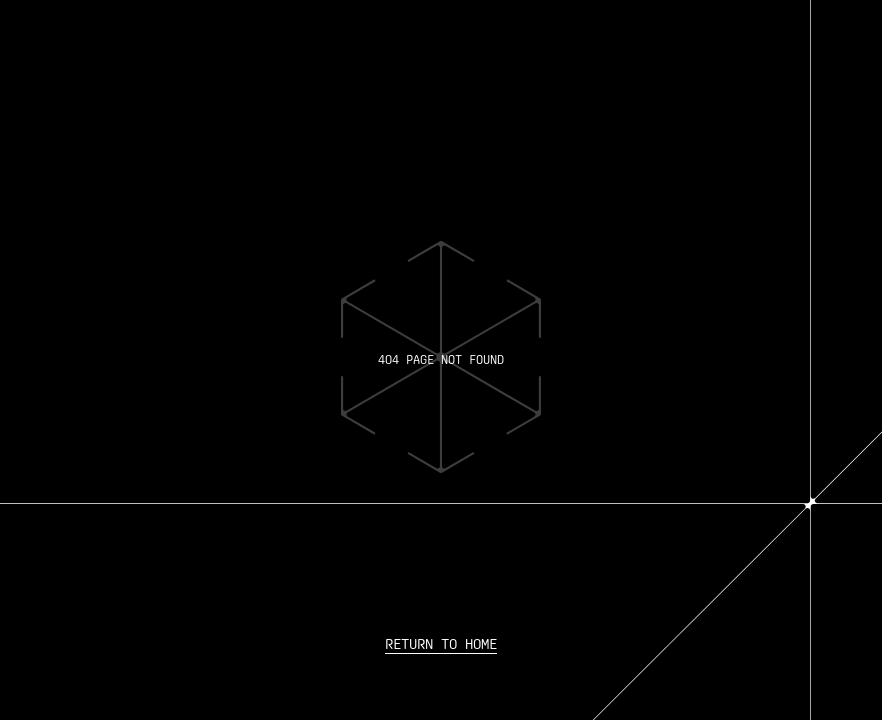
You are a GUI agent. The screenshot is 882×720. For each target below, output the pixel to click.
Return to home (441, 644)
